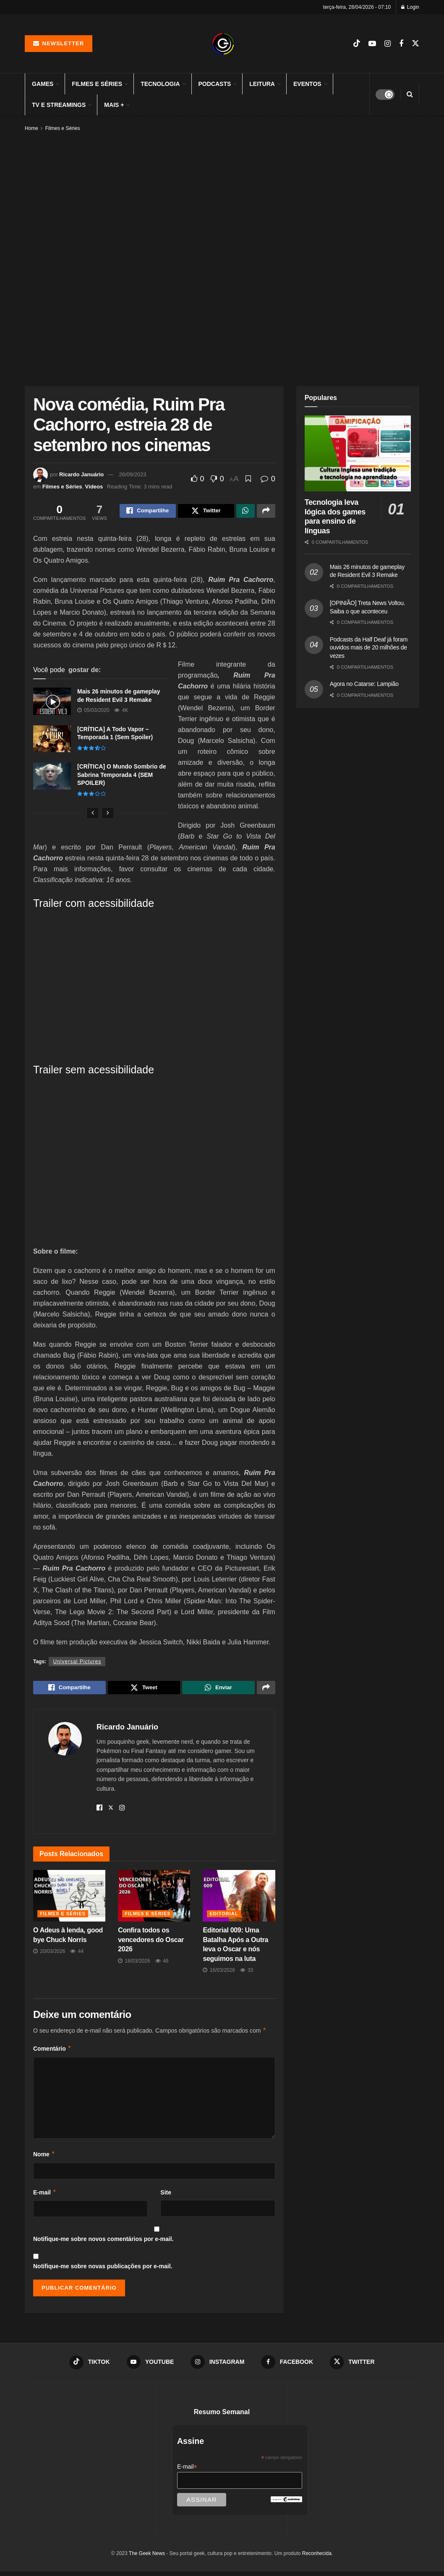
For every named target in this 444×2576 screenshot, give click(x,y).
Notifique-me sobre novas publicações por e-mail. (102, 2270)
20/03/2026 (49, 1955)
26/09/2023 (132, 474)
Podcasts (214, 83)
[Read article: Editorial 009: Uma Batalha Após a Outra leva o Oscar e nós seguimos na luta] (239, 1899)
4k (121, 711)
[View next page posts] (108, 814)
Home (31, 128)
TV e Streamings (59, 104)
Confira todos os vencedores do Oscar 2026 (151, 1943)
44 (77, 1955)
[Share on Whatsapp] (245, 512)
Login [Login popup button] (410, 7)
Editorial (223, 1917)
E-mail (45, 2195)
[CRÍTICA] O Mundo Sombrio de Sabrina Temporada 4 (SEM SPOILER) (121, 775)
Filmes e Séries (97, 83)
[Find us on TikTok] (356, 44)
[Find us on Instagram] (387, 44)
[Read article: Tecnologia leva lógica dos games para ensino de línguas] (358, 453)
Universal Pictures (77, 1663)
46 (162, 1964)
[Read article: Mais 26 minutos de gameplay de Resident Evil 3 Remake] (52, 702)
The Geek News (147, 2557)
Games (42, 83)
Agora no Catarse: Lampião (364, 683)
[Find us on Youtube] (372, 44)
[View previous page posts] (92, 814)
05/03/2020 (93, 711)
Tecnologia (160, 83)
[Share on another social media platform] (266, 512)
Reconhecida (317, 2557)
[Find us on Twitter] (415, 44)
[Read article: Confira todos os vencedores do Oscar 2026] (154, 1899)
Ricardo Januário (81, 474)
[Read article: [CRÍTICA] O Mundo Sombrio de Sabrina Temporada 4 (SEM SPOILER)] (52, 777)
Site (165, 2195)
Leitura (262, 83)
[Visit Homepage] (223, 44)
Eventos (307, 83)
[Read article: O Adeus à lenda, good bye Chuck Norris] (69, 1899)
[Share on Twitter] (206, 512)
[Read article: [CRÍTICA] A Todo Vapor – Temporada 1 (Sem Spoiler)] (52, 740)
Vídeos (94, 486)
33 (246, 1974)
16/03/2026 (134, 1964)
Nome (44, 2158)
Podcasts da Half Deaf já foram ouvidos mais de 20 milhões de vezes (368, 647)
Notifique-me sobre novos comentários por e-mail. (103, 2242)
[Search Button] (410, 94)
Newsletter (58, 43)
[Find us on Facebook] (401, 44)
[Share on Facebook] (148, 512)
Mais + (114, 104)
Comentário (52, 2052)
